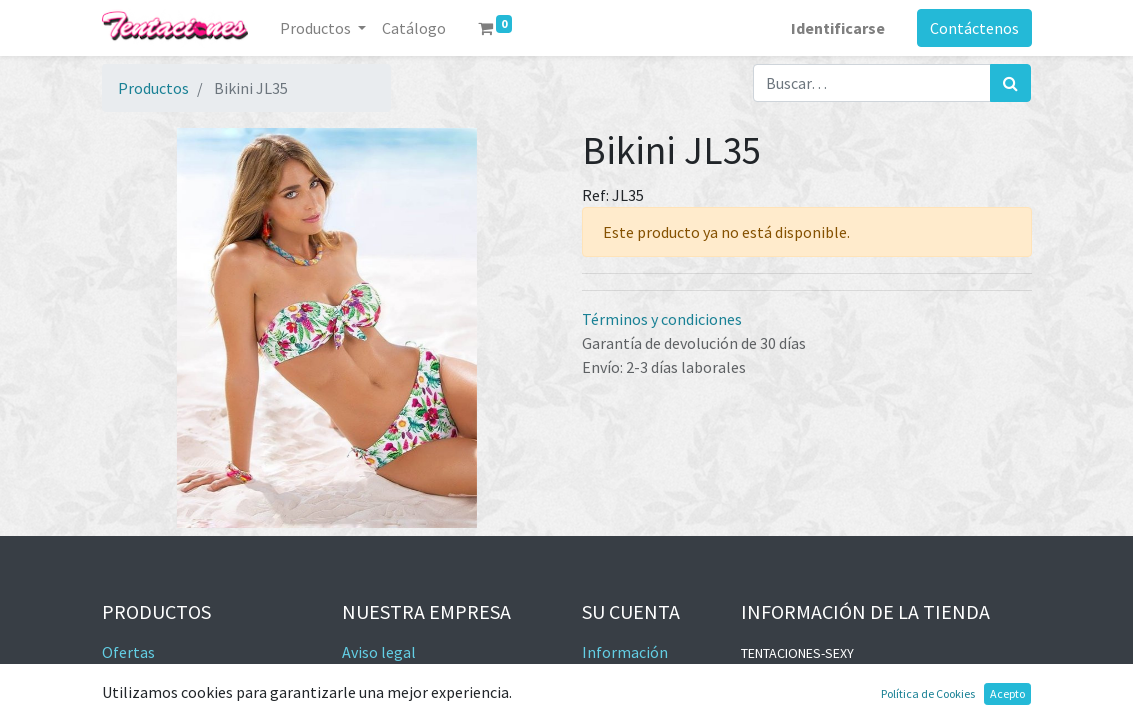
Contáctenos (974, 28)
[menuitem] (414, 28)
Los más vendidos (161, 700)
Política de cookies (406, 700)
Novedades (139, 676)
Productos (153, 88)
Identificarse (838, 28)
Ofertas (128, 652)
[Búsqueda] (1010, 83)
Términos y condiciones (662, 319)
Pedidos (609, 700)
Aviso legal (379, 652)
